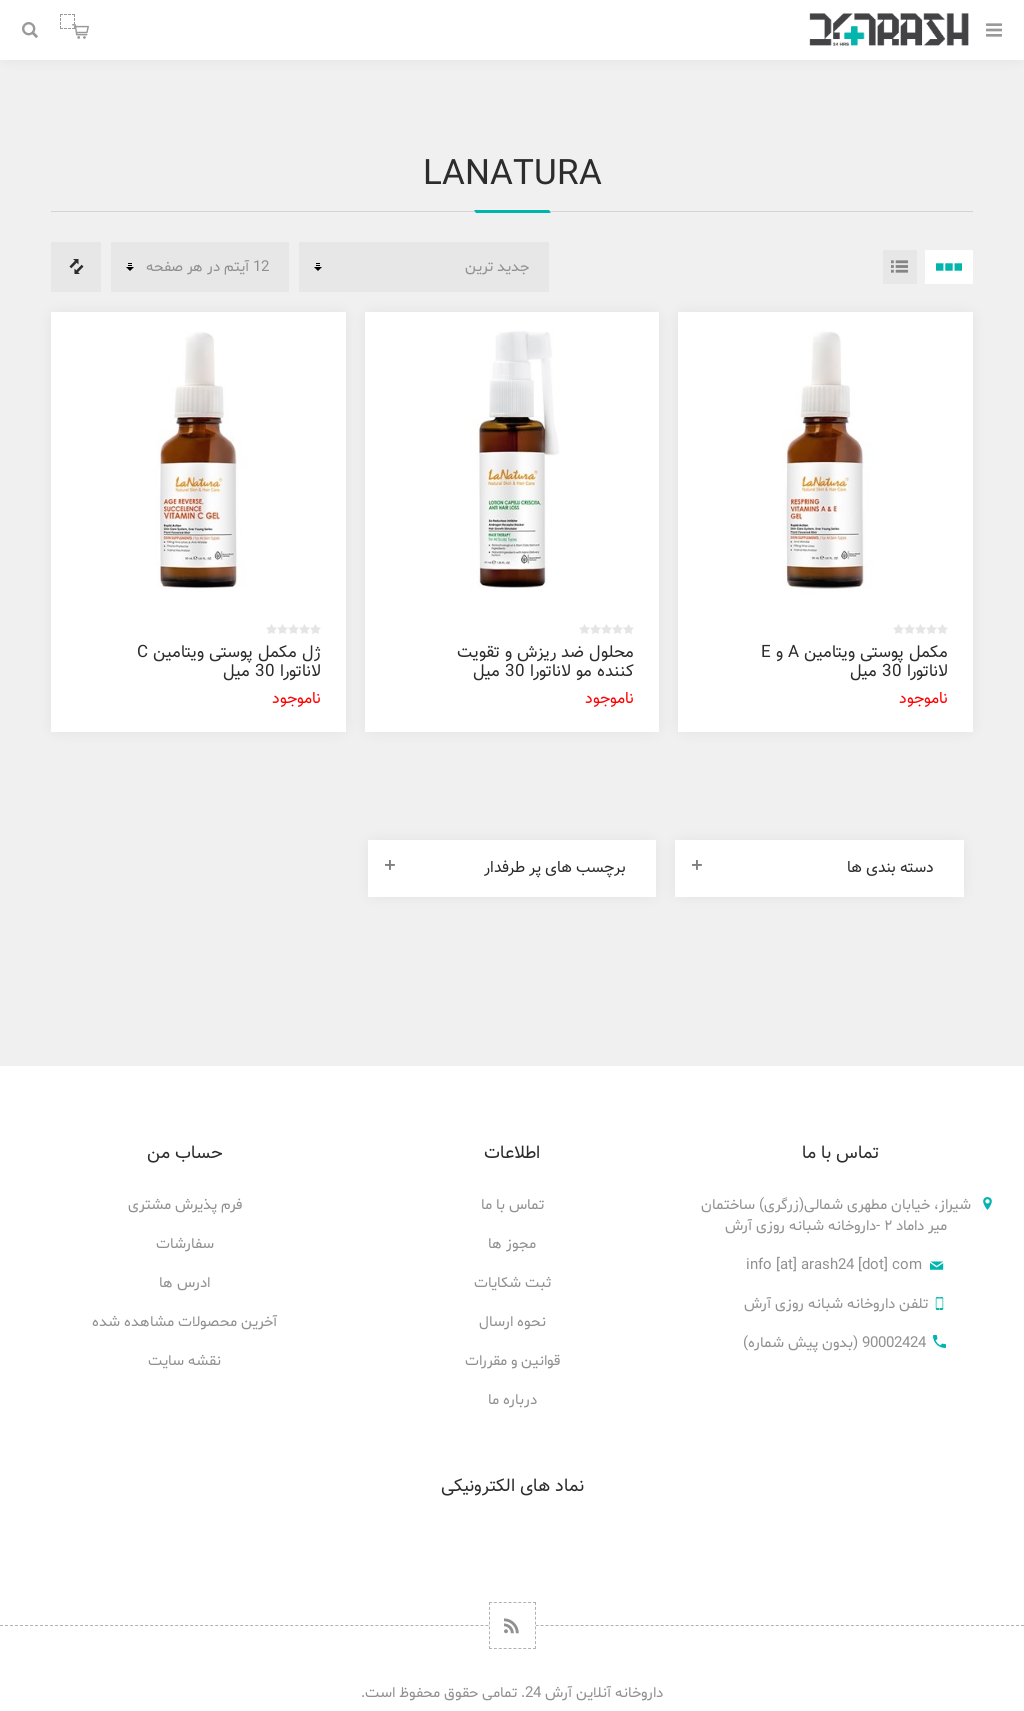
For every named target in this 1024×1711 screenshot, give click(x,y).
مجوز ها (512, 1244)
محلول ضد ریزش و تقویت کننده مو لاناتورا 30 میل (545, 662)
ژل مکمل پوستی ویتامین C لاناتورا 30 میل (229, 662)
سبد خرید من (67, 21)
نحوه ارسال (512, 1322)
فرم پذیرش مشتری (185, 1205)
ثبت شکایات (512, 1283)
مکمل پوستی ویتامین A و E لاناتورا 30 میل (854, 662)
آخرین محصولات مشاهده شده (184, 1322)
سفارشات (185, 1244)
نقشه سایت (184, 1361)
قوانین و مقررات (512, 1361)
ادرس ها (184, 1283)
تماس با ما (512, 1205)
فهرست (900, 267)
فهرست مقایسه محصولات (76, 267)
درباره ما (512, 1400)
